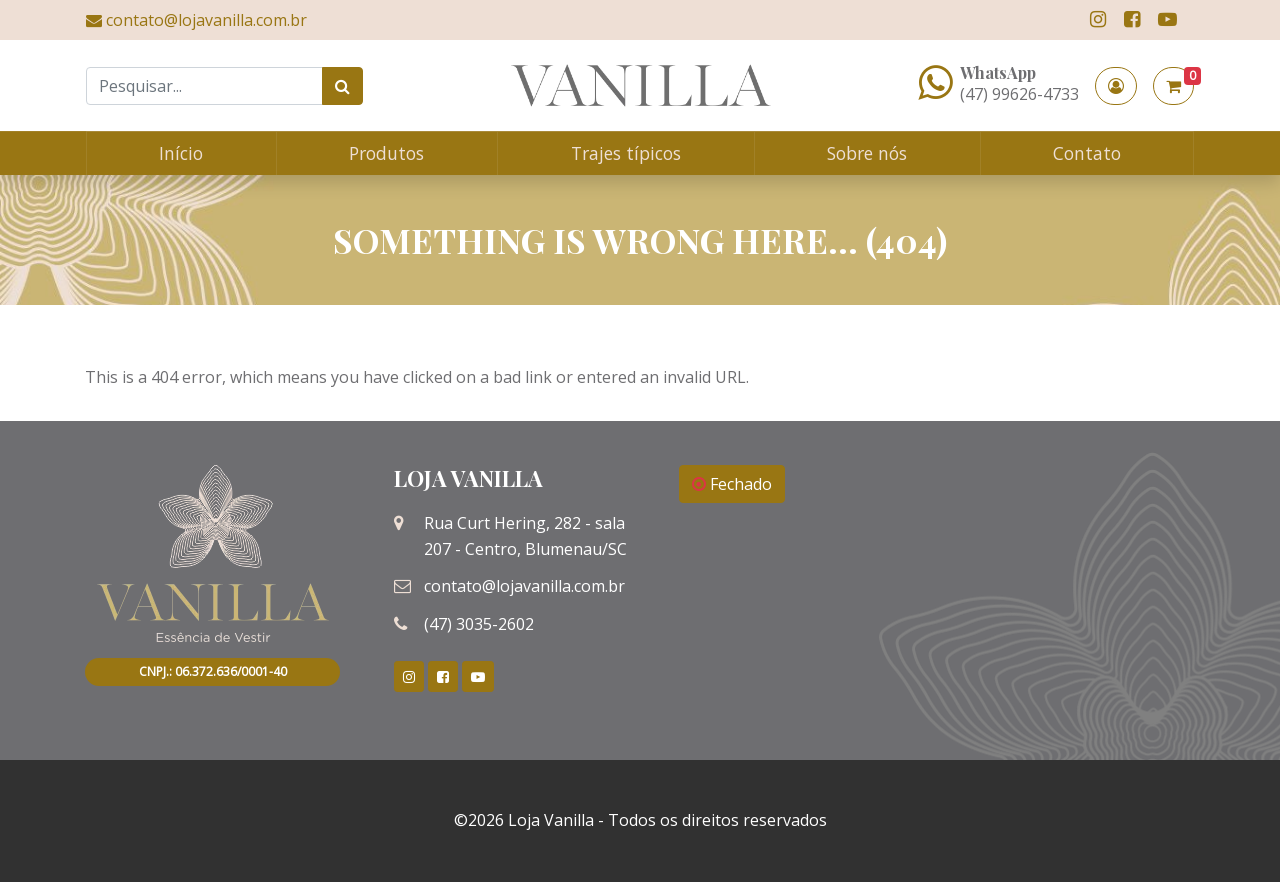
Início (181, 153)
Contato (1087, 153)
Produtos (386, 153)
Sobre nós (867, 153)
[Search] (204, 86)
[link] (1098, 19)
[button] (1116, 86)
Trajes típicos (626, 153)
